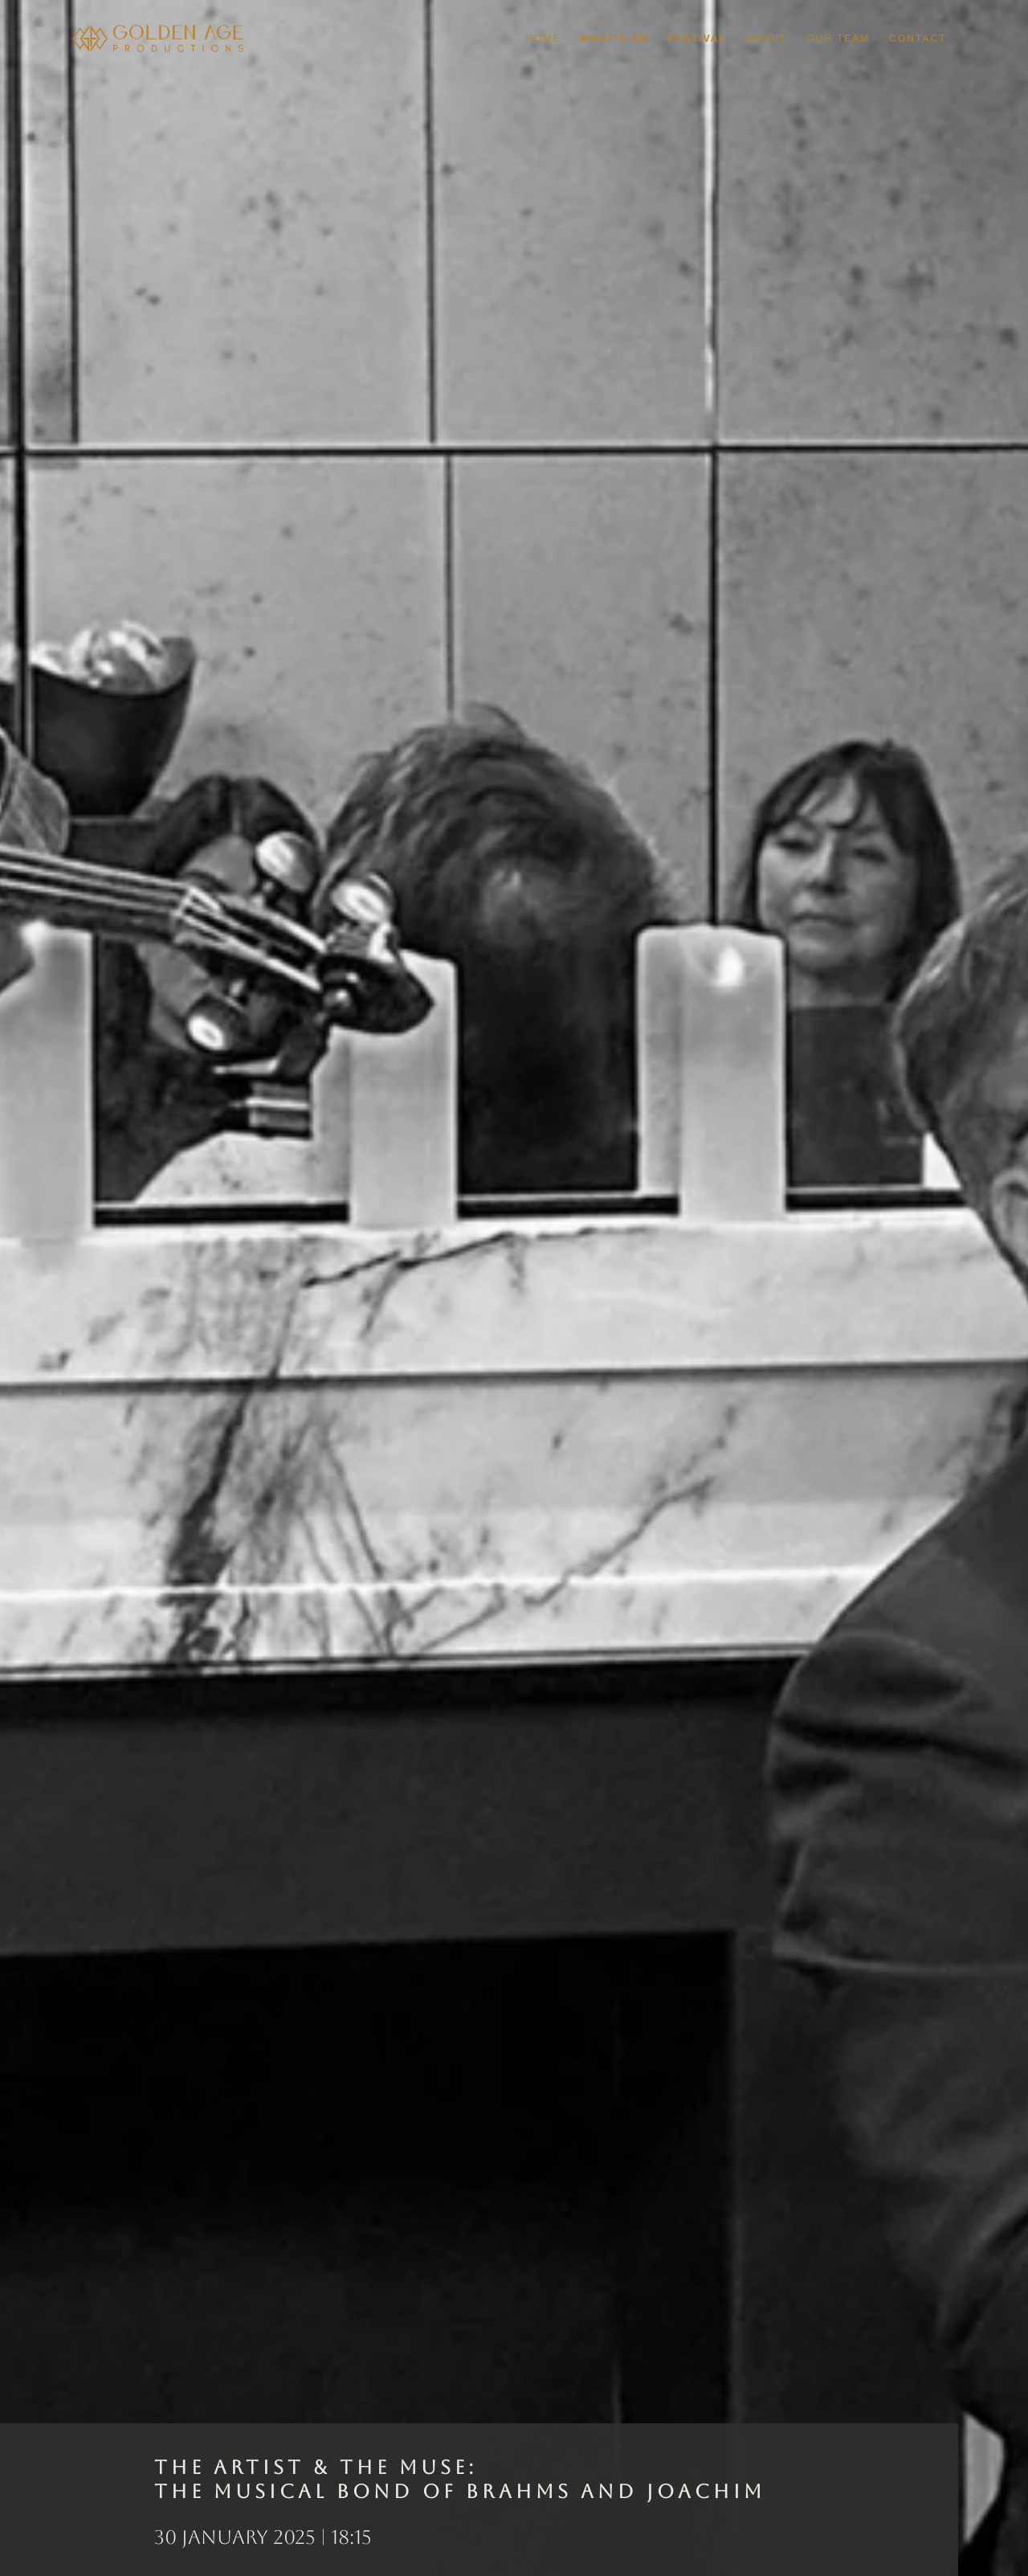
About (766, 38)
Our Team (838, 38)
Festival (697, 38)
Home (543, 38)
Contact (917, 38)
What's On (614, 38)
